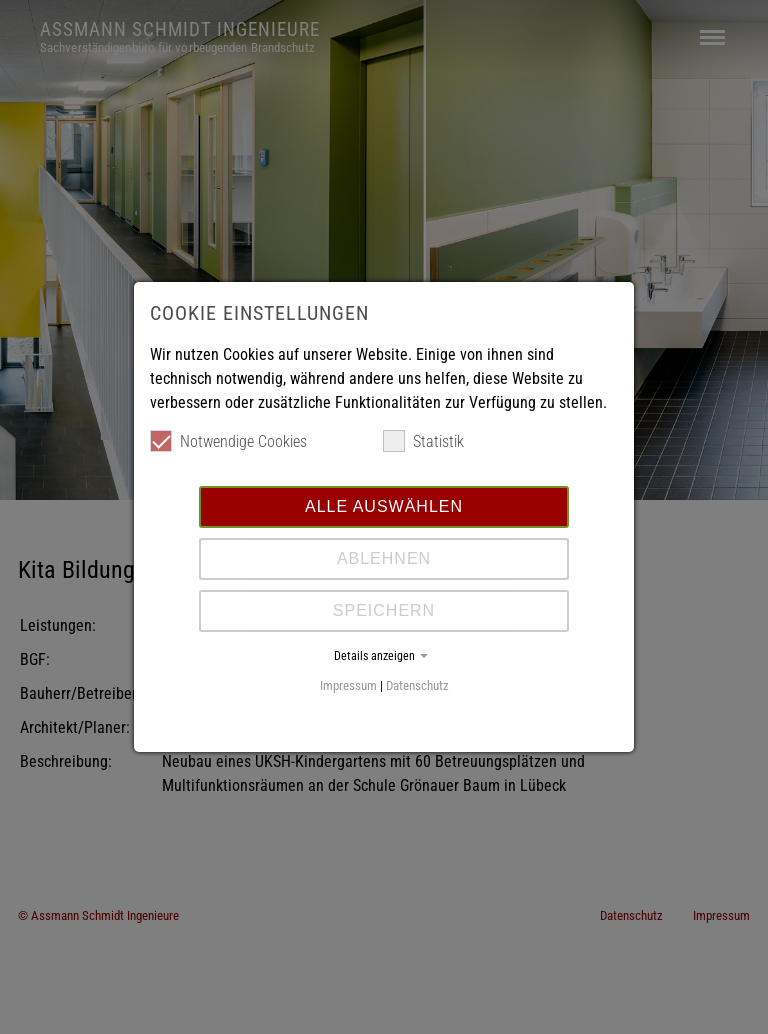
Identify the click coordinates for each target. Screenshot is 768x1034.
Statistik (423, 441)
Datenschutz (417, 685)
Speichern (384, 610)
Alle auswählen (384, 506)
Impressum (348, 685)
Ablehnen (384, 558)
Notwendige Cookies (228, 441)
